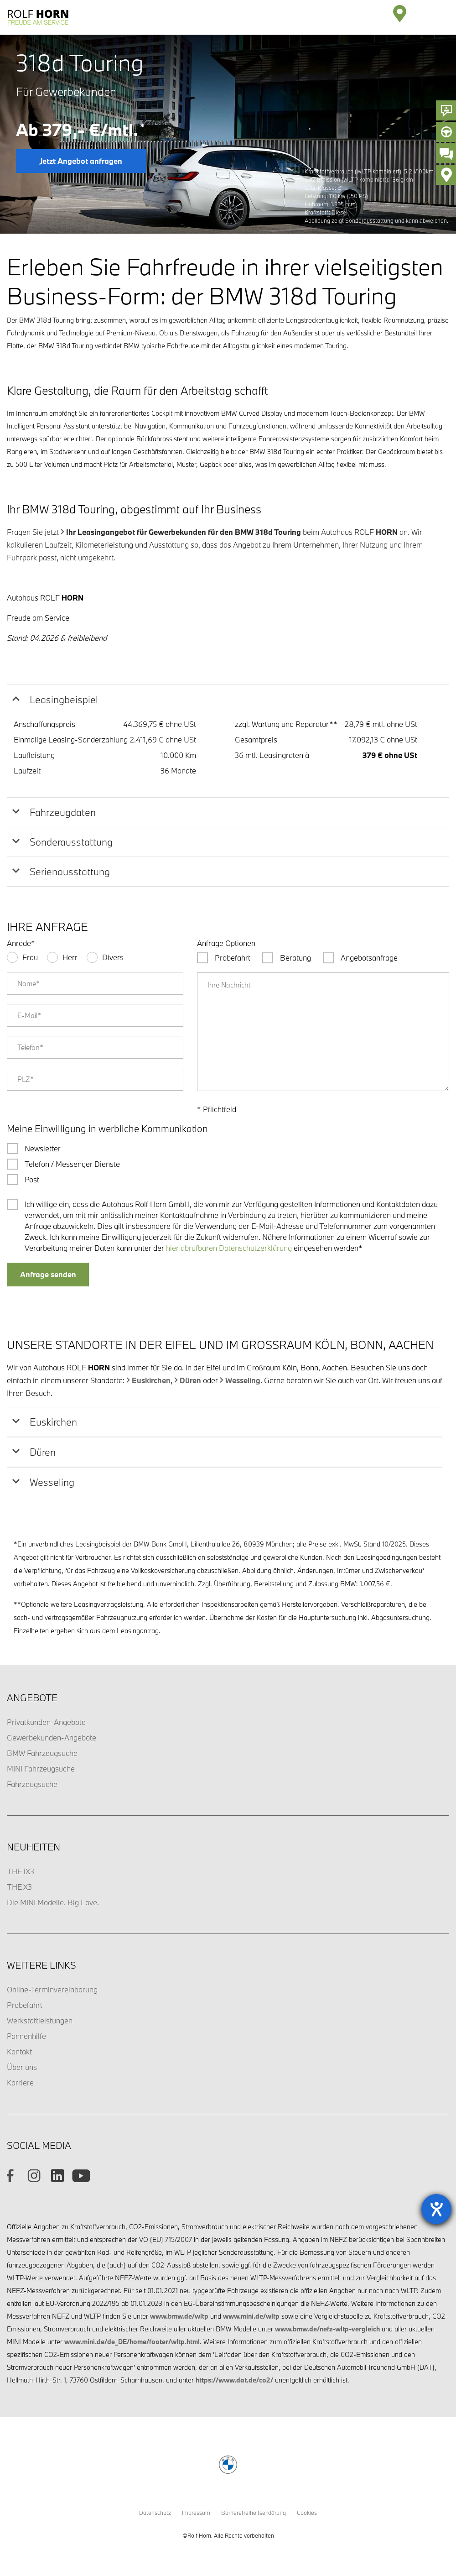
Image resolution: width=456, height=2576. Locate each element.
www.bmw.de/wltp (179, 2316)
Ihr (184, 532)
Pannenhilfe (26, 2036)
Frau (30, 957)
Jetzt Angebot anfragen (81, 161)
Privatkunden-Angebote (46, 1722)
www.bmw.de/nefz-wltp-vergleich (327, 2329)
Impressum (196, 2512)
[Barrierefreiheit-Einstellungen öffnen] (436, 2209)
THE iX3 (20, 1871)
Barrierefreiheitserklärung (253, 2512)
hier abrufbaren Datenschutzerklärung (229, 1248)
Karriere (20, 2082)
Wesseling (242, 1380)
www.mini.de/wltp (251, 2316)
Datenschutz (155, 2512)
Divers (113, 957)
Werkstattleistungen (40, 2020)
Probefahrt (24, 2005)
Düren (190, 1380)
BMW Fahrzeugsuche (42, 1753)
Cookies (307, 2512)
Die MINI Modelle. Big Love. (53, 1902)
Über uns (22, 2067)
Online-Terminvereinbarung (52, 1989)
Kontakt (19, 2051)
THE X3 (19, 1887)
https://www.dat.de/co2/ (234, 2380)
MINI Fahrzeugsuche (41, 1768)
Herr (70, 957)
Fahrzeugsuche (32, 1784)
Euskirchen (151, 1380)
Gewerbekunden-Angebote (51, 1737)
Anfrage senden (48, 1274)
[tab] (228, 699)
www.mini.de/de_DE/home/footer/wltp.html (132, 2341)
